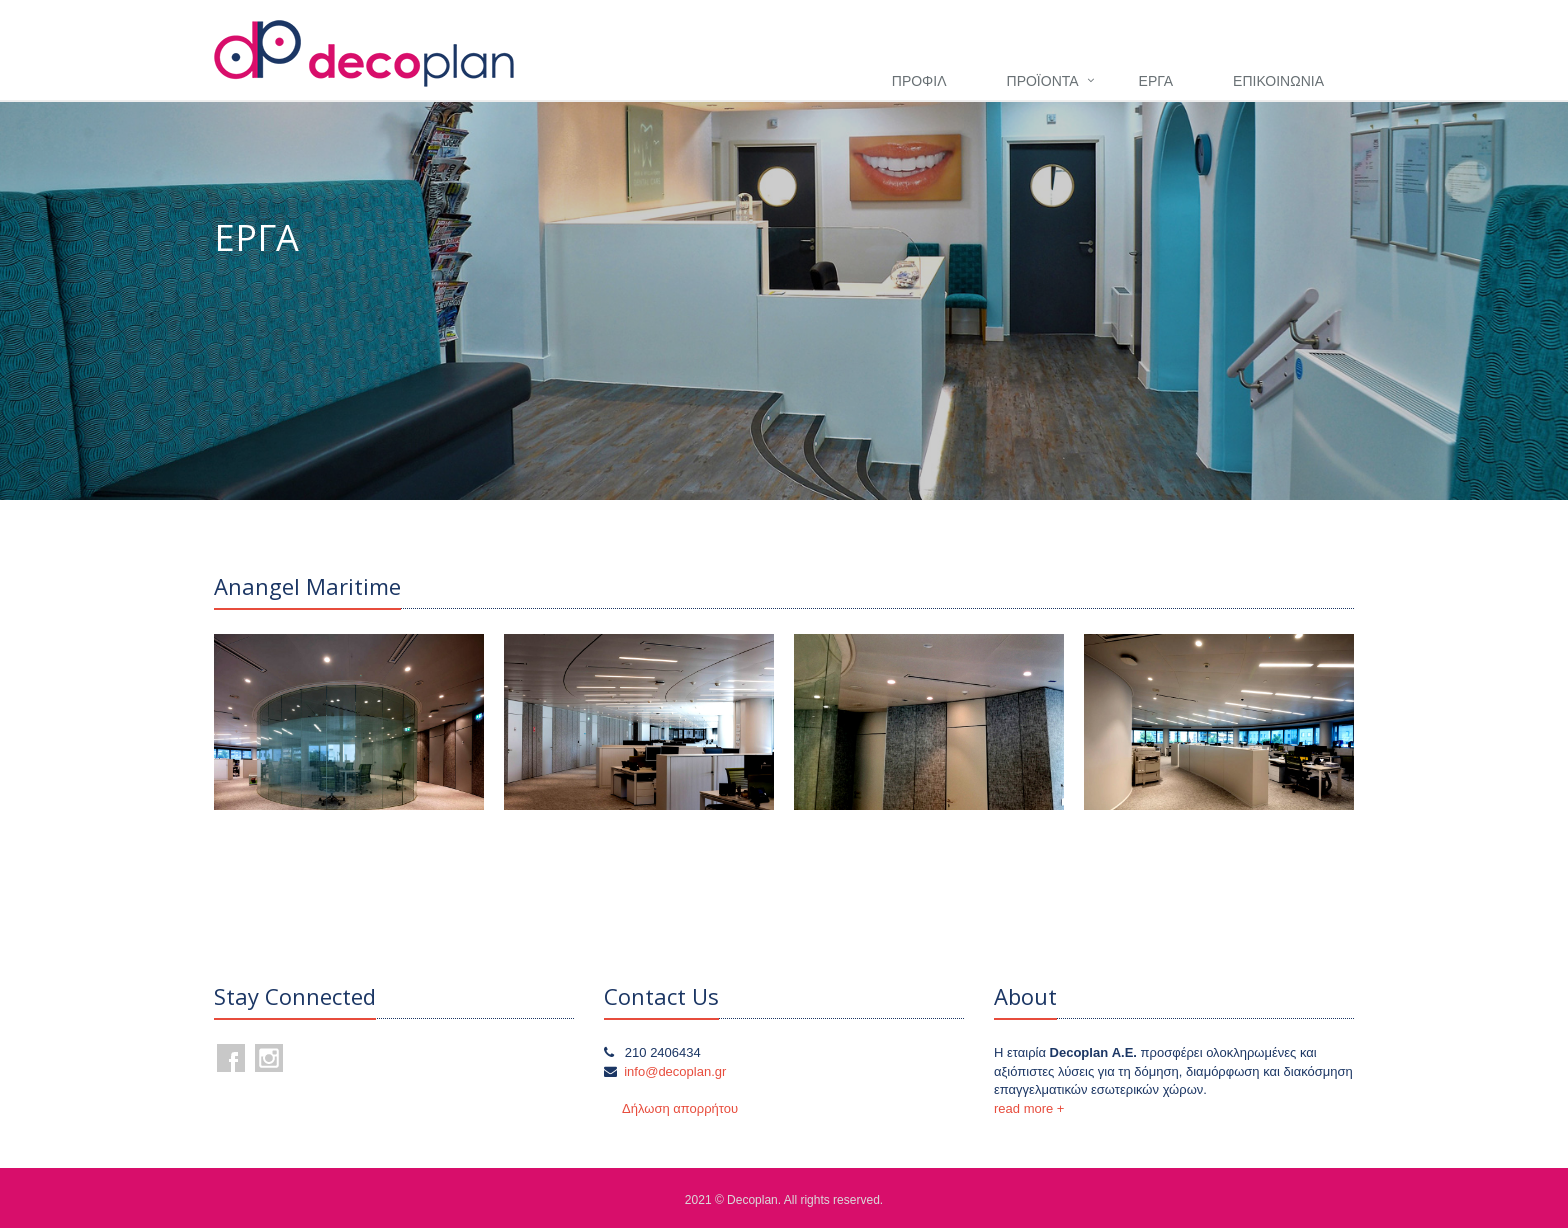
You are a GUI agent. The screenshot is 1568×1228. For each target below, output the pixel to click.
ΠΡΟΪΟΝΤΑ (1043, 81)
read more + (1029, 1108)
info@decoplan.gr (675, 1071)
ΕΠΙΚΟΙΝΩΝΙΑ (1278, 81)
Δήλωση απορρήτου (680, 1108)
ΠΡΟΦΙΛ (919, 81)
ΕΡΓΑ (1156, 81)
